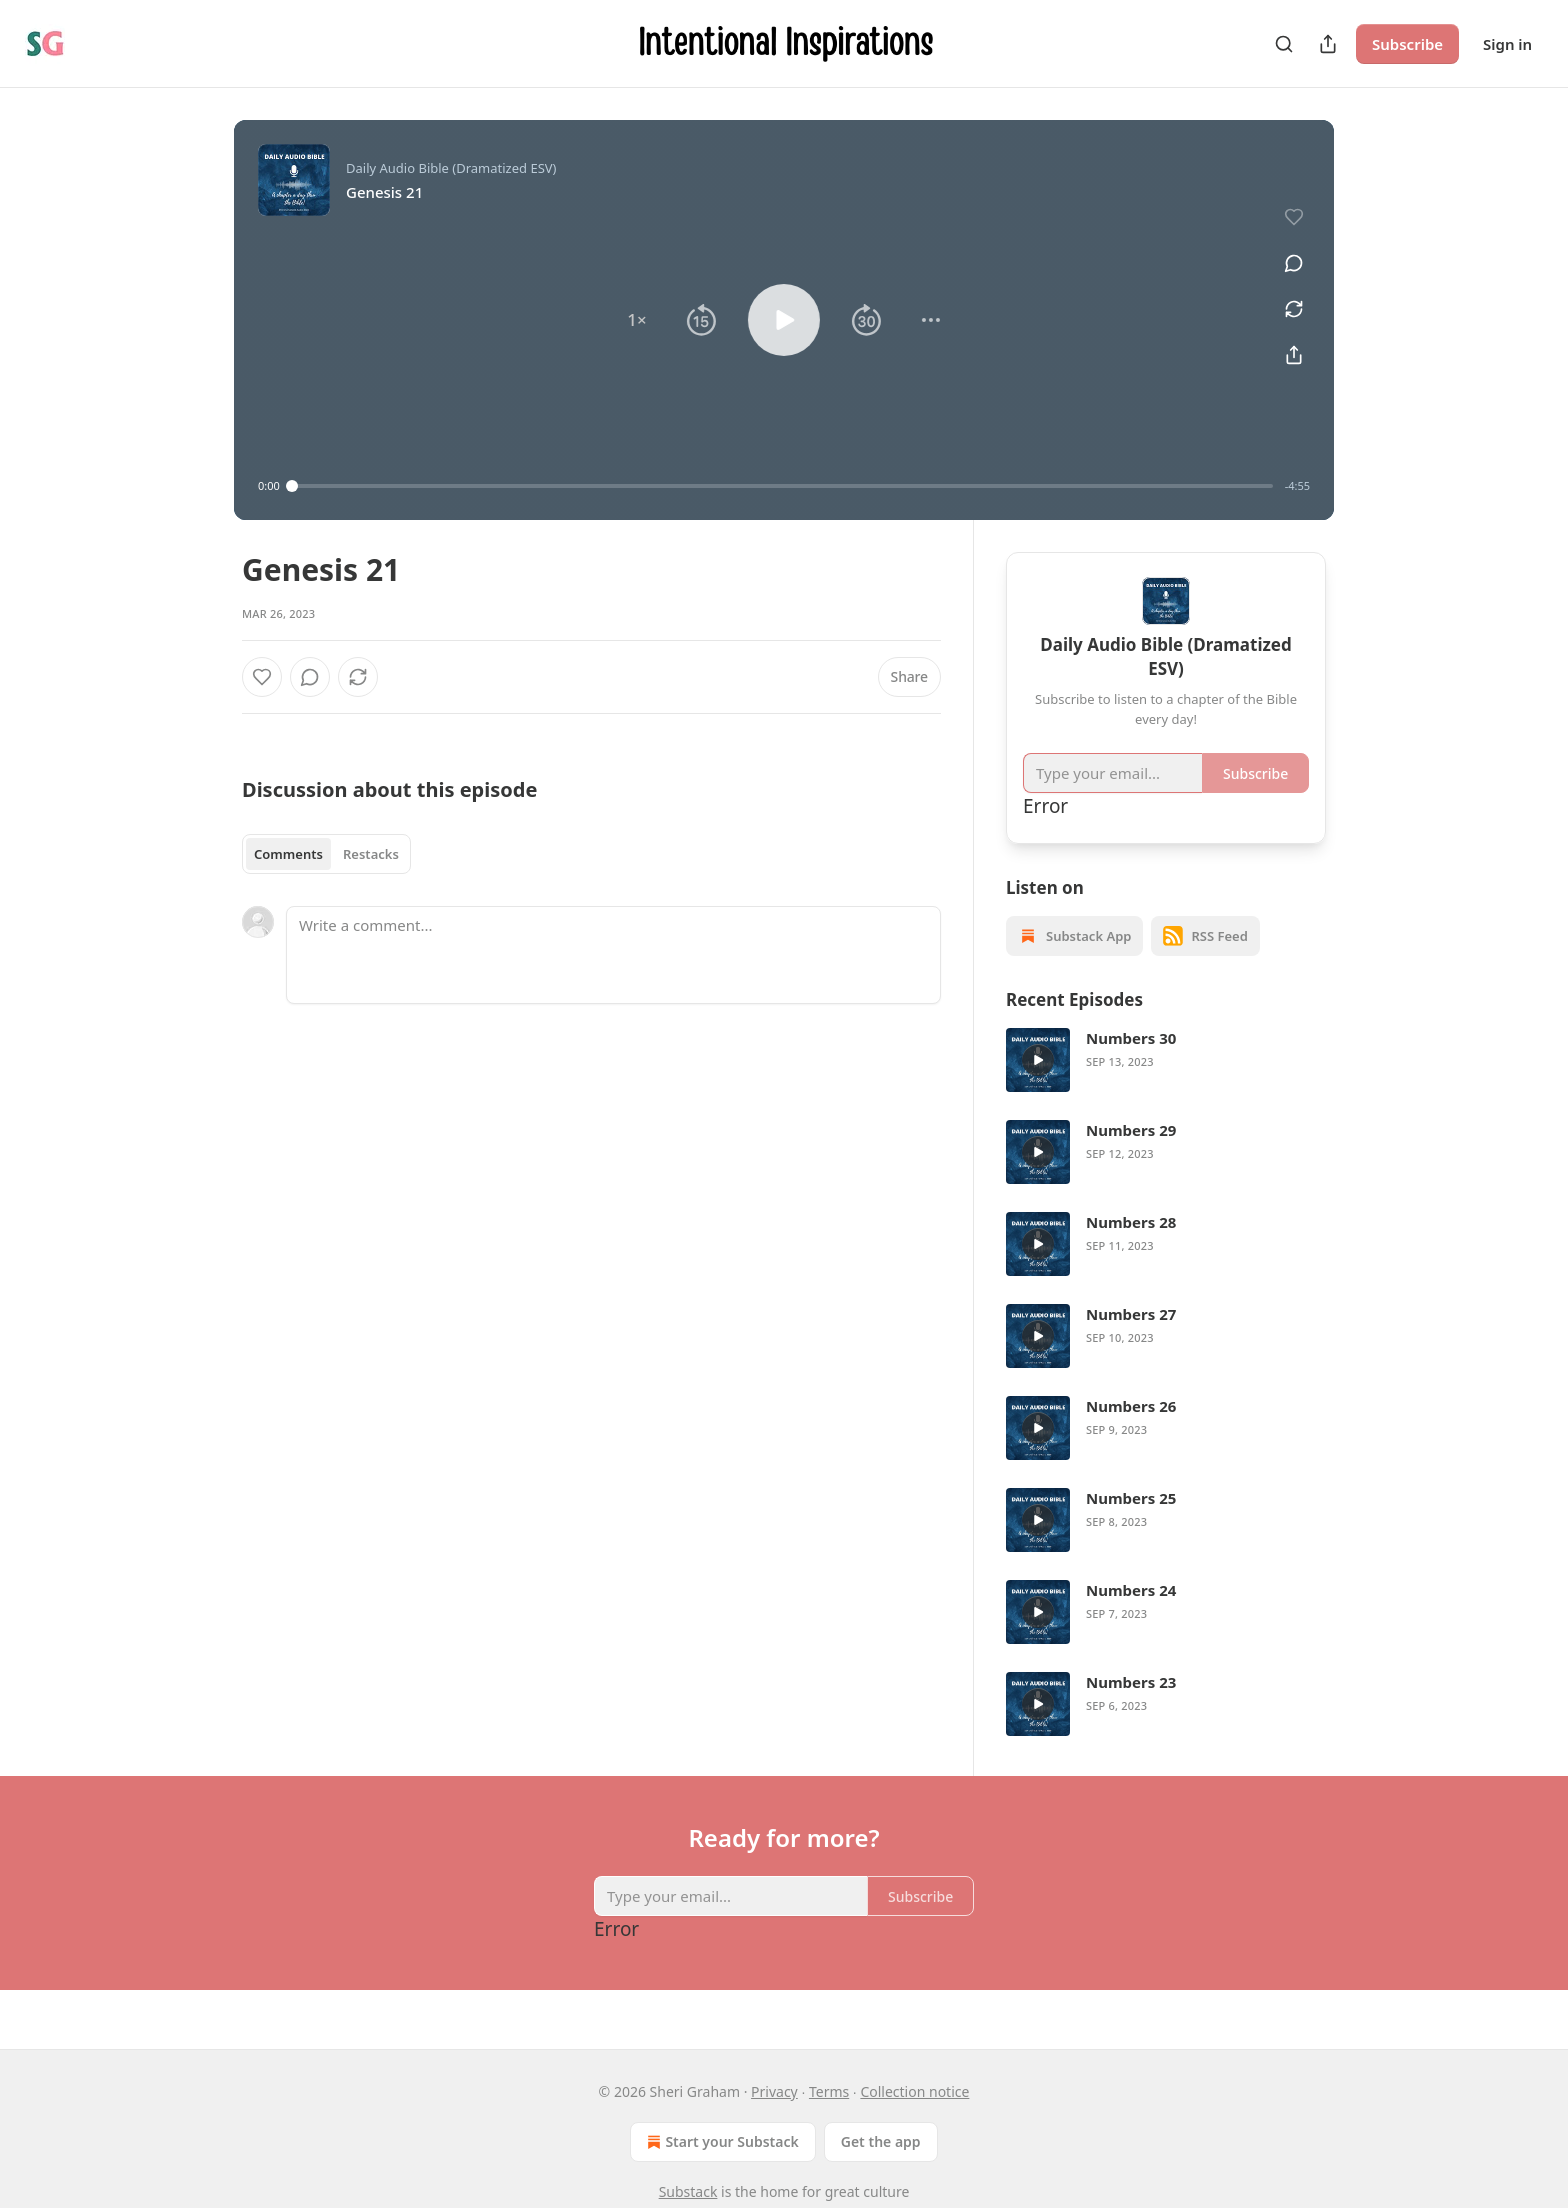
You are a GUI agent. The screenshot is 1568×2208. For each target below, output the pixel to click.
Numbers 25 (1131, 1498)
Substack (688, 2191)
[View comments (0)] (1294, 263)
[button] (637, 320)
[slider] (782, 486)
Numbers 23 (1131, 1682)
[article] (1166, 1060)
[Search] (1284, 44)
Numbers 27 (1131, 1314)
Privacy (774, 2091)
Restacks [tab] (371, 854)
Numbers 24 (1131, 1590)
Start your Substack (720, 2142)
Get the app (881, 2141)
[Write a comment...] (613, 955)
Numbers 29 (1131, 1130)
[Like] (262, 677)
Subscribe (1407, 44)
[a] (1038, 1060)
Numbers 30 (1131, 1038)
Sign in (1507, 44)
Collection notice (914, 2091)
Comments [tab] (288, 854)
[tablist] (326, 854)
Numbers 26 (1131, 1406)
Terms (829, 2091)
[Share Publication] (1328, 44)
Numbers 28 (1131, 1222)
